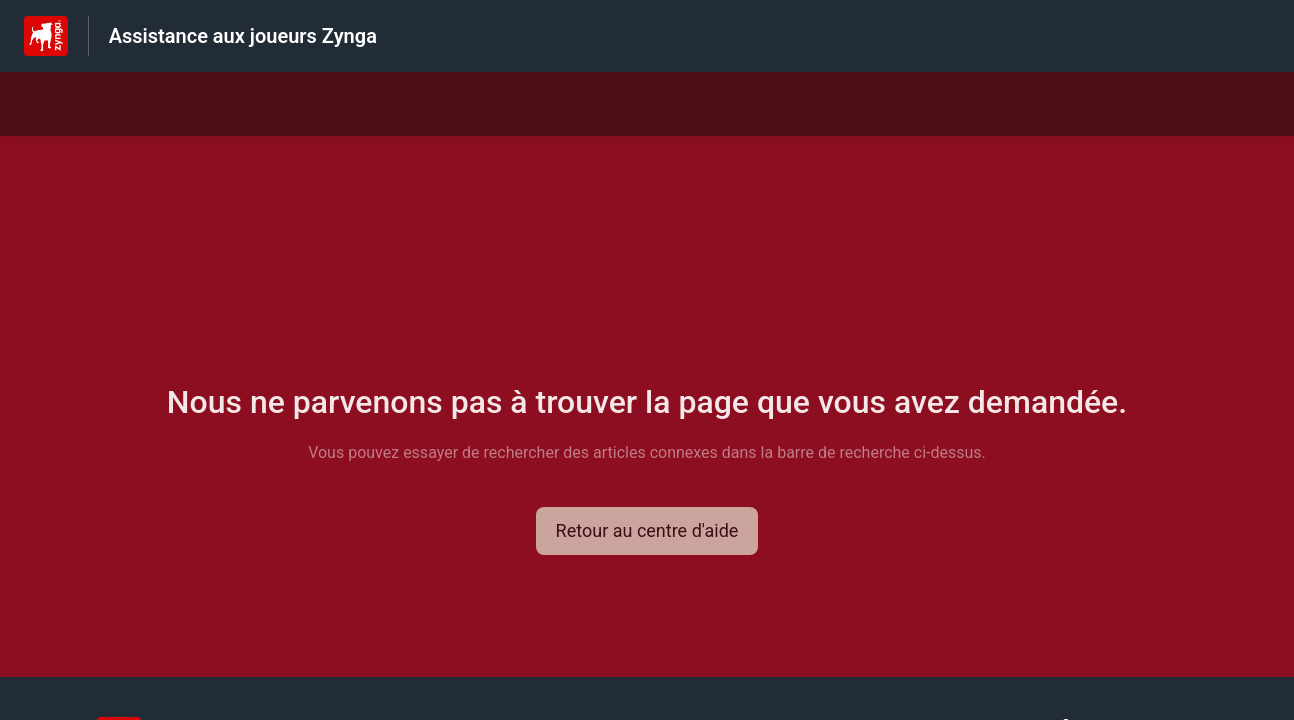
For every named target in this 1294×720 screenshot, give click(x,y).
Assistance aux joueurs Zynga (243, 36)
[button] (647, 531)
